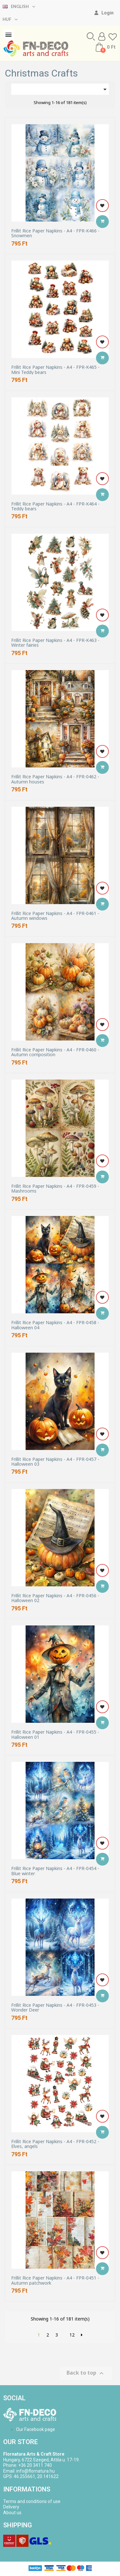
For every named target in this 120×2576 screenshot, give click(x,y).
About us (12, 2512)
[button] (91, 36)
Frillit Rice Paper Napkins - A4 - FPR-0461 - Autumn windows (55, 916)
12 (72, 2335)
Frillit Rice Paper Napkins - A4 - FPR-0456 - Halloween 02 (55, 1598)
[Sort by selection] (60, 89)
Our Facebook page (35, 2429)
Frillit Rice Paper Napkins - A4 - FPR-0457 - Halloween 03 (55, 1462)
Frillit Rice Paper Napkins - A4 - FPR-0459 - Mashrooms (55, 1189)
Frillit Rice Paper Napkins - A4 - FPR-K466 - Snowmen (55, 233)
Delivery (11, 2506)
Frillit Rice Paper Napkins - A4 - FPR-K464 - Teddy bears (55, 506)
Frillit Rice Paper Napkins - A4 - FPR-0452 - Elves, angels (55, 2144)
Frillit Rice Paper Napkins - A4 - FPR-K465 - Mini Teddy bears (55, 370)
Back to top (86, 2373)
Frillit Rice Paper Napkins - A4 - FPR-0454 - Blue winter (55, 1871)
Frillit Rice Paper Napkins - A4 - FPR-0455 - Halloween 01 (55, 1734)
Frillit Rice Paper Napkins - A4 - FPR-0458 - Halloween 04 (55, 1325)
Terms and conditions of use (31, 2501)
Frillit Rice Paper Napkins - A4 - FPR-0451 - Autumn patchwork (55, 2280)
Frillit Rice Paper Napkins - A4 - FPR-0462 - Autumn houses (55, 779)
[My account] (104, 12)
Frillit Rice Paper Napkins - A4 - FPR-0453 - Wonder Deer (55, 2008)
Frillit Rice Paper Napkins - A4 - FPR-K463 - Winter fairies (55, 643)
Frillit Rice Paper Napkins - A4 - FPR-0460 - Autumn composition (55, 1052)
